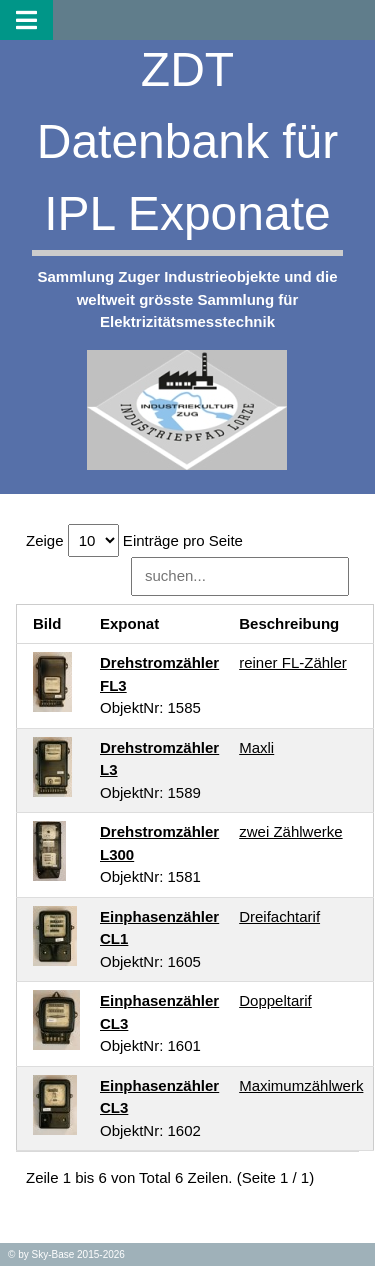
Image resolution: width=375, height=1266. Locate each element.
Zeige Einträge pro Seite (134, 540)
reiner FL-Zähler (293, 662)
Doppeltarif (275, 1000)
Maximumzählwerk (301, 1085)
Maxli (256, 747)
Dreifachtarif (279, 916)
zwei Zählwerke (290, 831)
